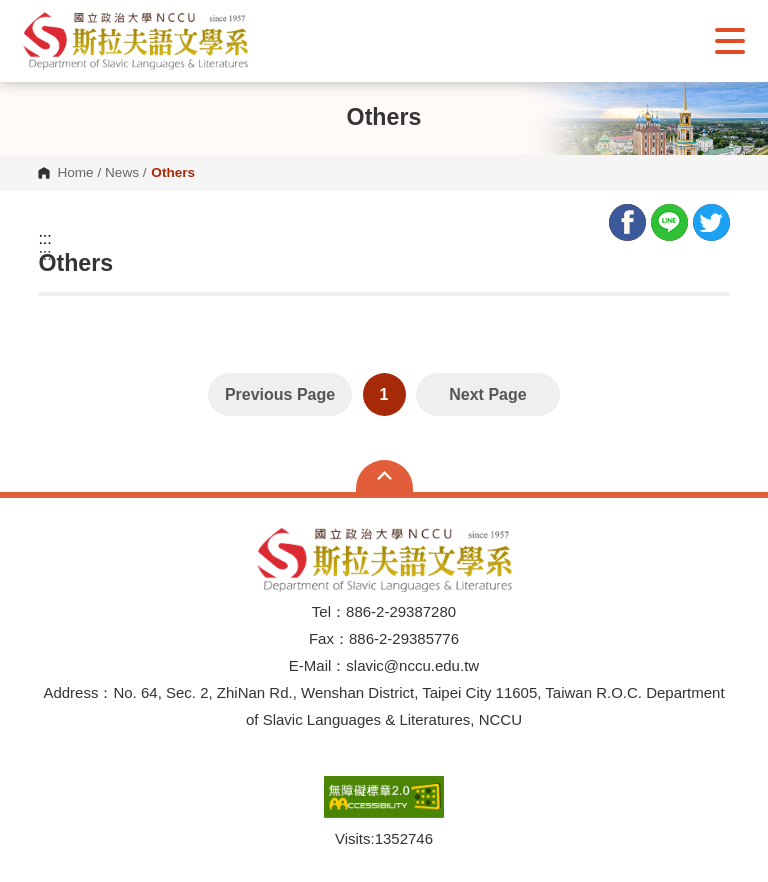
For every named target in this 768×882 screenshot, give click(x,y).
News (122, 173)
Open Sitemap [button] (384, 476)
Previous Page (280, 394)
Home (75, 173)
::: (44, 239)
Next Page (487, 394)
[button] (135, 40)
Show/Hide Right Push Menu (730, 41)
